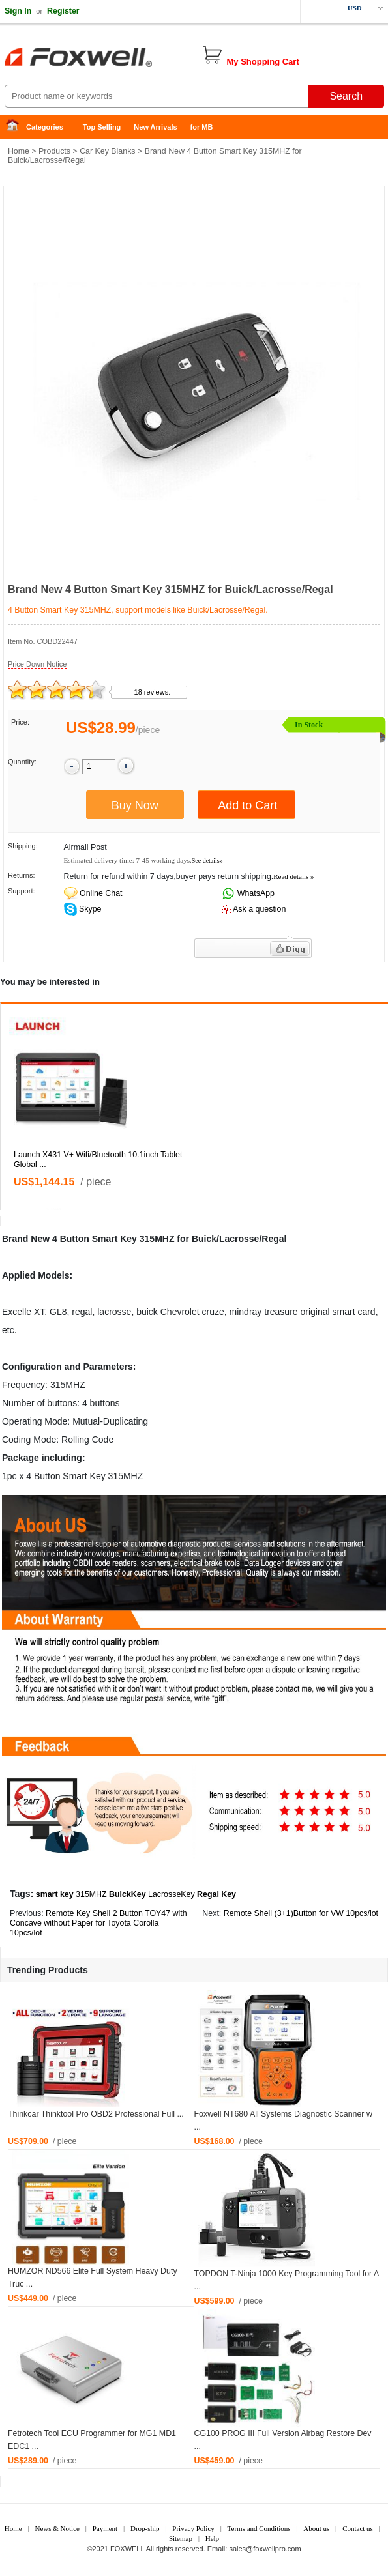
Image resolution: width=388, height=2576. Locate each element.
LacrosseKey (171, 1894)
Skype (89, 909)
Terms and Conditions (259, 2528)
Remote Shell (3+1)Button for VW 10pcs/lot (301, 1913)
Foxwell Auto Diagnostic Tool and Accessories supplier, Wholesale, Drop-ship (104, 59)
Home (16, 127)
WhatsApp (255, 893)
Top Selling (102, 127)
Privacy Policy (193, 2528)
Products (54, 151)
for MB (201, 127)
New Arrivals (155, 127)
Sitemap (180, 2538)
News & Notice (57, 2528)
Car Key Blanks (107, 151)
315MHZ (91, 1894)
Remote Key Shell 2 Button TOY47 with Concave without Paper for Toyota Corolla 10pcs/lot (98, 1923)
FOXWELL (127, 2549)
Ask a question (259, 909)
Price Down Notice (37, 664)
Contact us (357, 2528)
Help (212, 2538)
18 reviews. (152, 692)
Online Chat (101, 893)
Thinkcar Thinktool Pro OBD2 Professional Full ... (96, 2114)
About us (316, 2528)
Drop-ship (145, 2528)
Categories (44, 127)
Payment (105, 2528)
